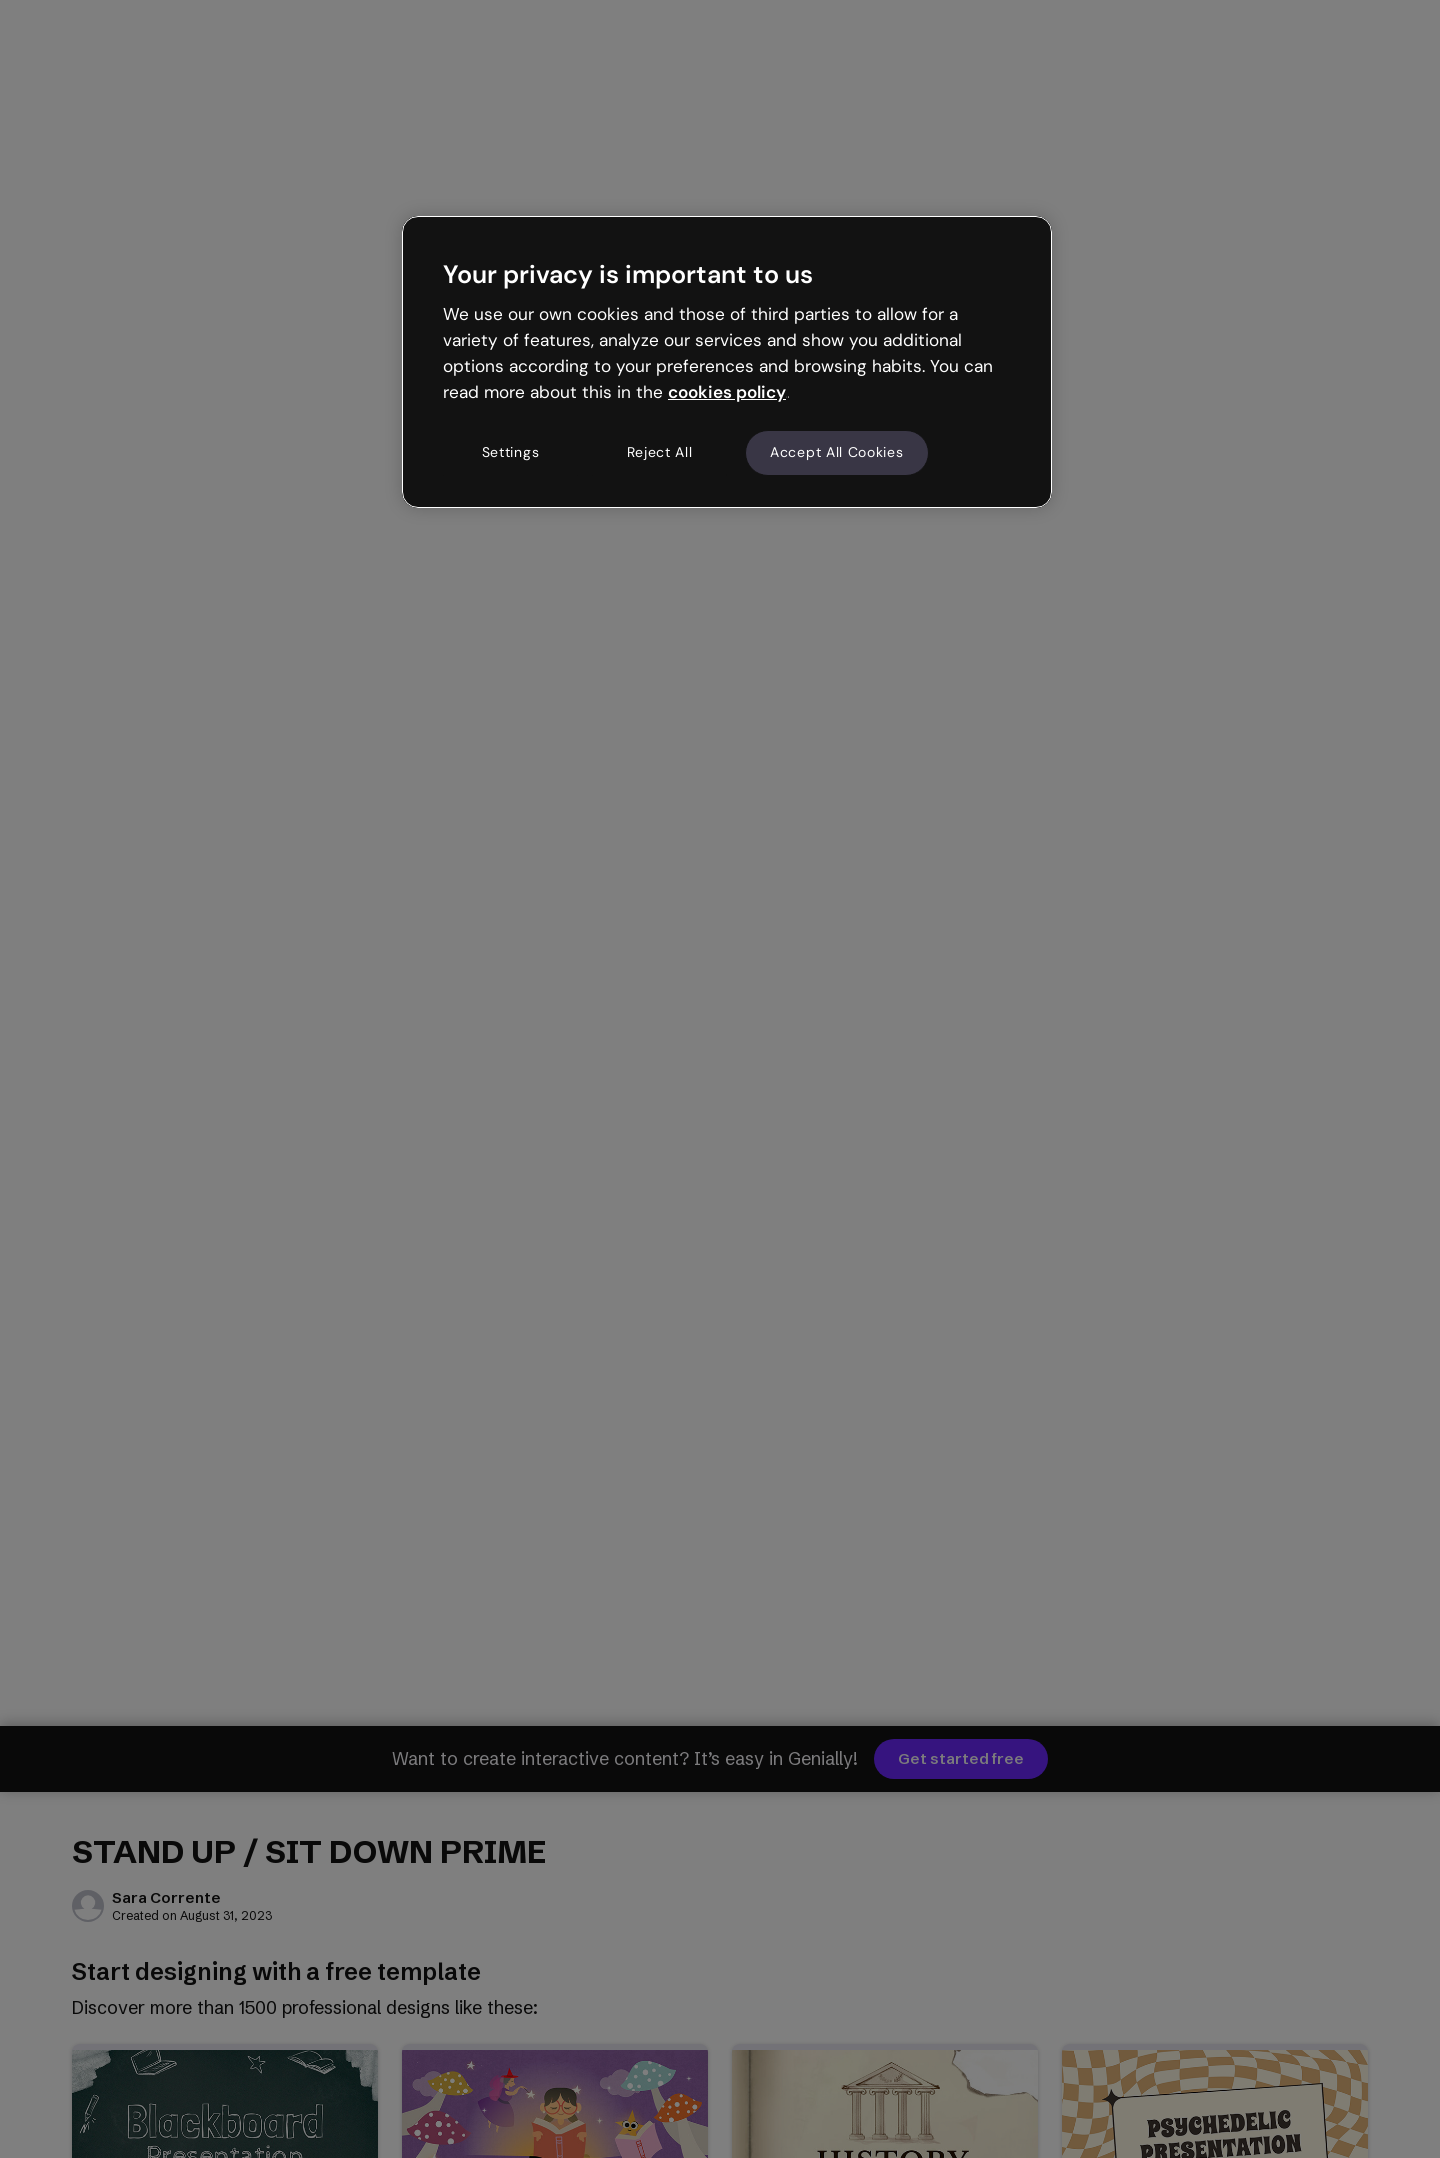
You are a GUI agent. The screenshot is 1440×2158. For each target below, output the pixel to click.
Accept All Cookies (837, 452)
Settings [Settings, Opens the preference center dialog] (511, 452)
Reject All (660, 452)
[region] (727, 362)
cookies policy (727, 392)
